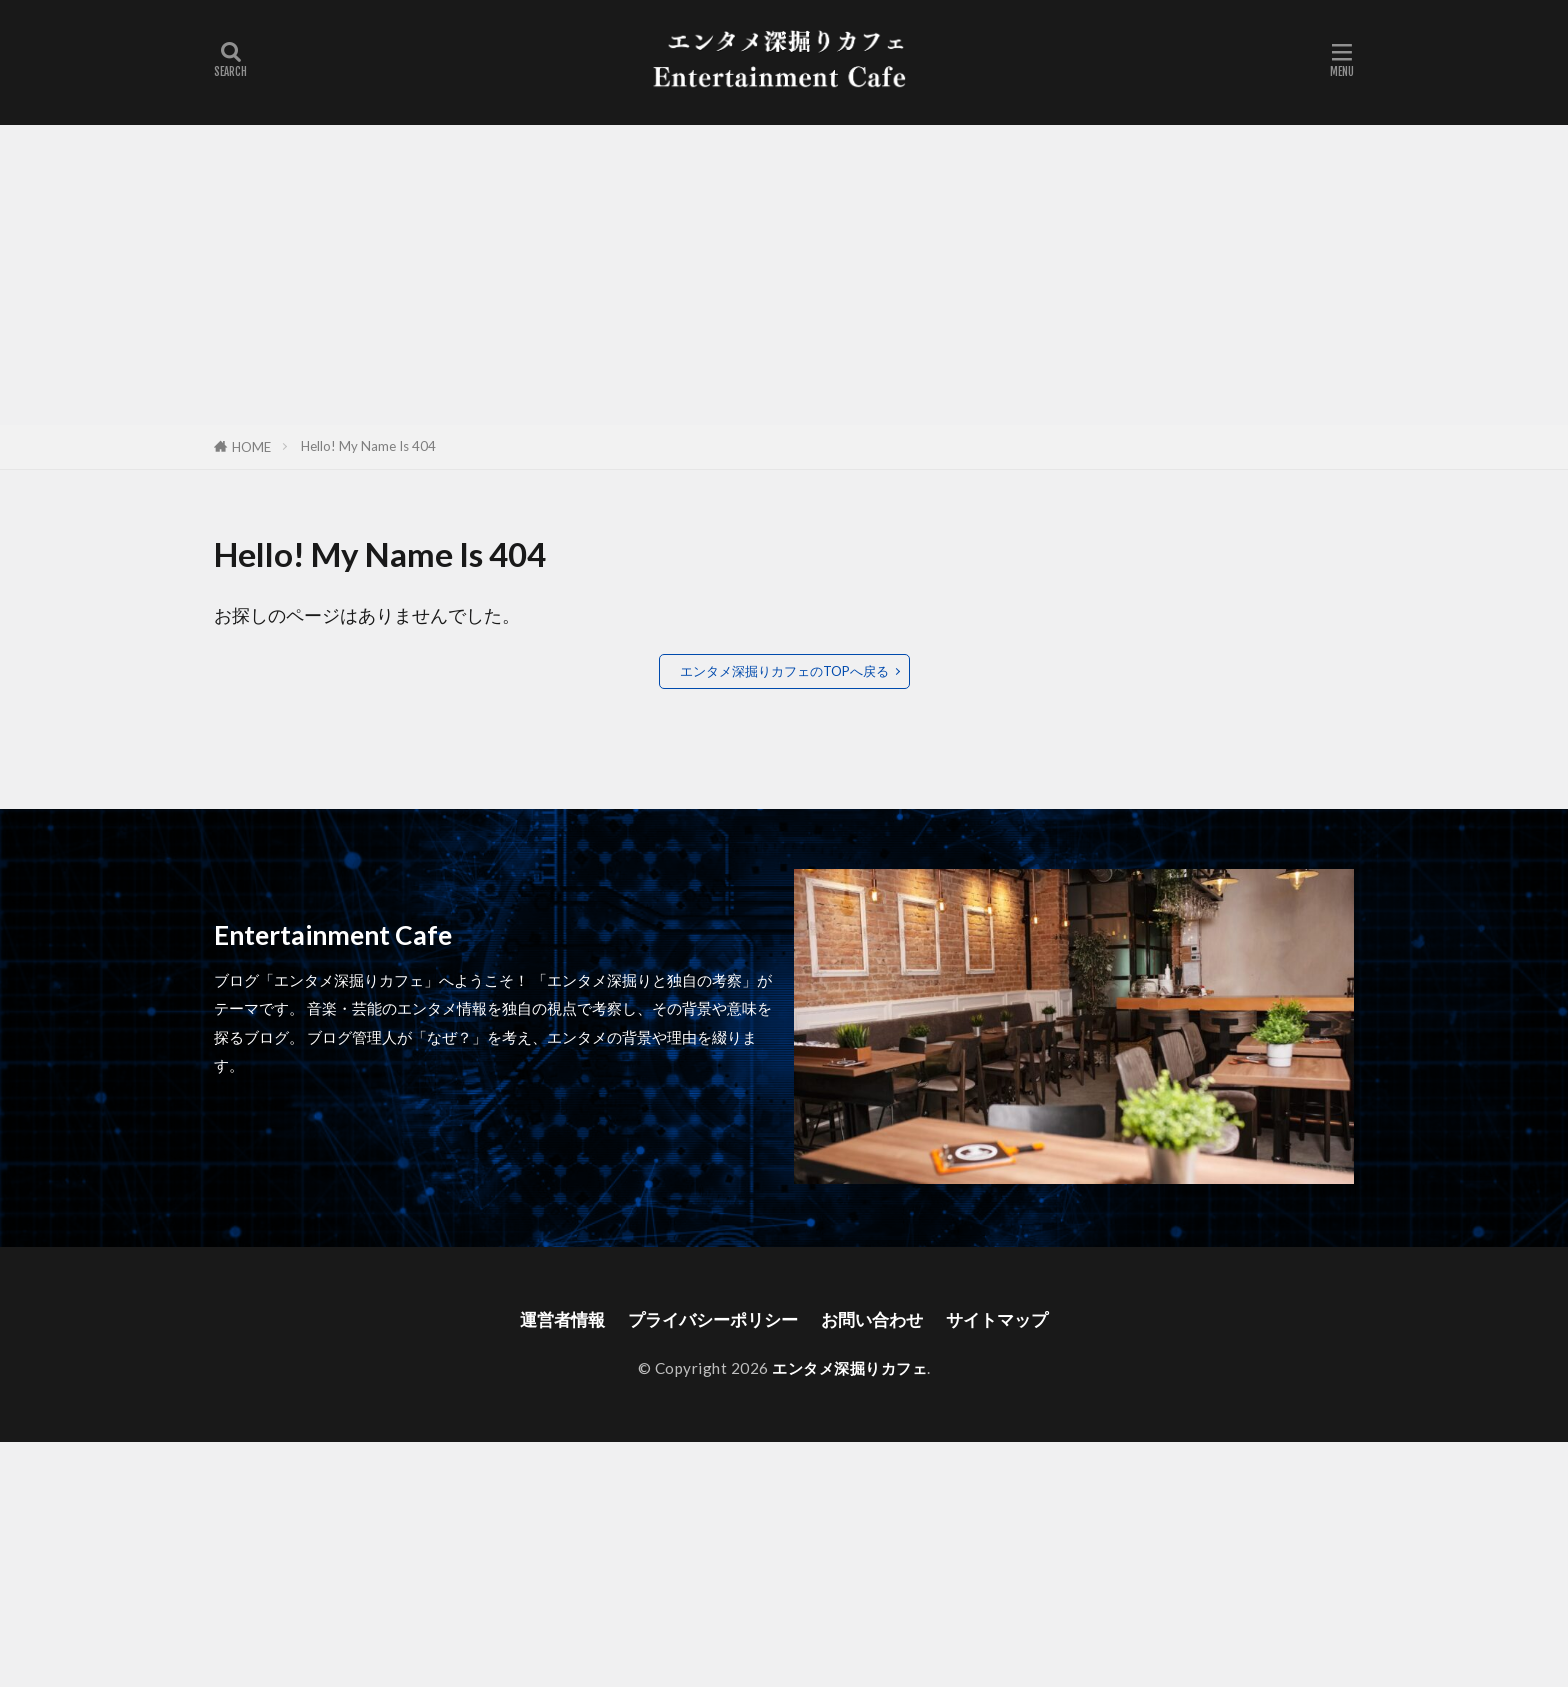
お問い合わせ (877, 1319)
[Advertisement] (784, 275)
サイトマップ (1008, 1319)
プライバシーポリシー (710, 1319)
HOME (251, 447)
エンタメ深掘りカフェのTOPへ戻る (784, 671)
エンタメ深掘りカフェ (849, 1368)
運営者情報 (552, 1319)
